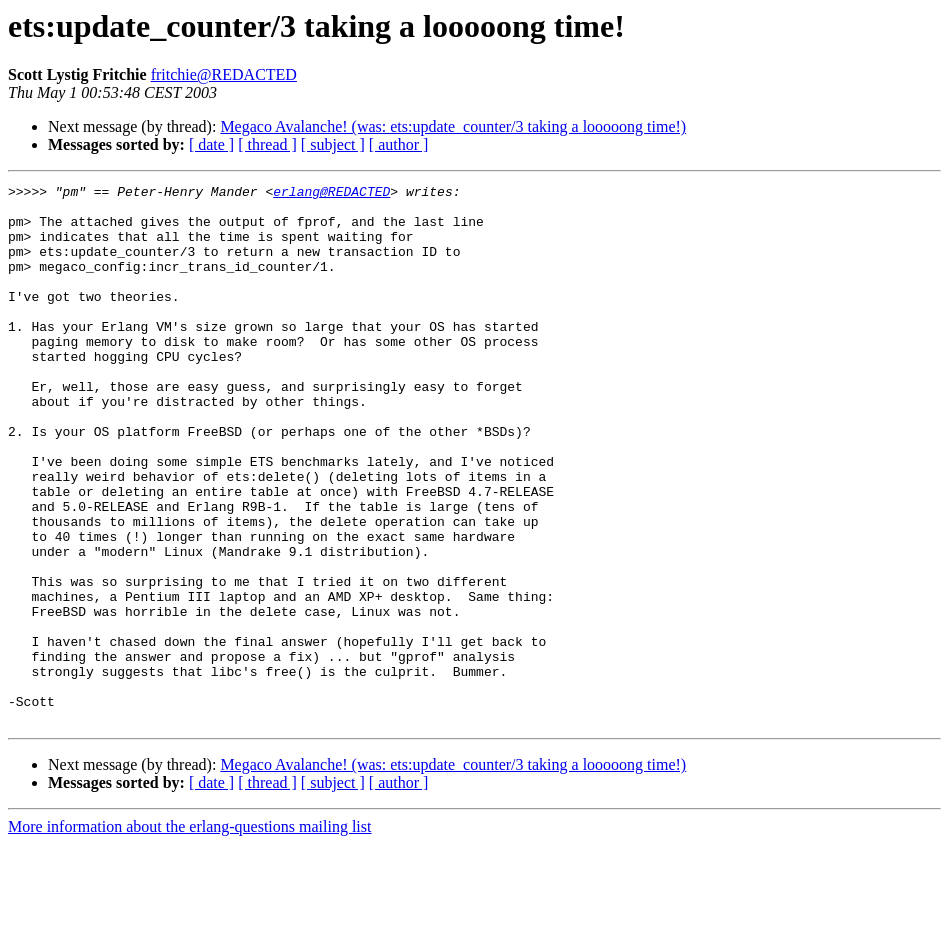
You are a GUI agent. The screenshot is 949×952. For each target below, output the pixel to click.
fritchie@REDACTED (224, 74)
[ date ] (211, 144)
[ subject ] (333, 144)
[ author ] (399, 144)
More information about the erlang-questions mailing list (189, 934)
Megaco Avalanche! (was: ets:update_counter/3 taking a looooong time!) (453, 126)
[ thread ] (267, 144)
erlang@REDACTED (331, 194)
